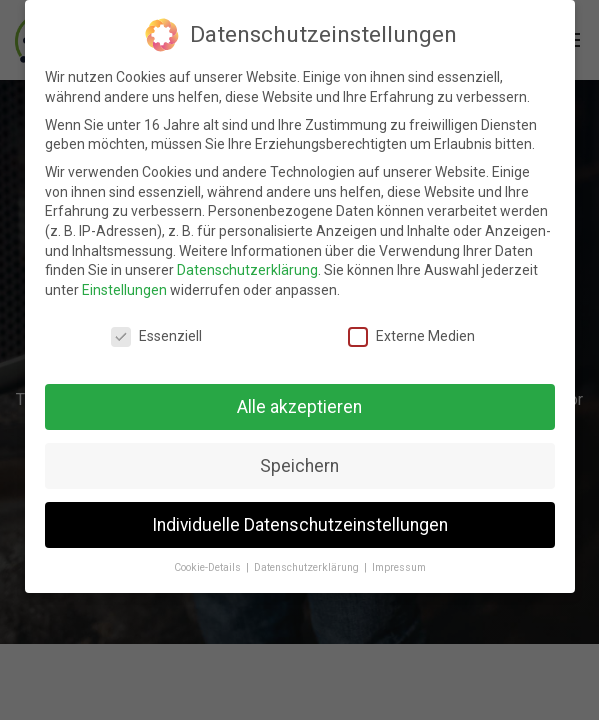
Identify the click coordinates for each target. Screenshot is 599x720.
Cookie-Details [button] (209, 567)
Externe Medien (411, 336)
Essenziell (156, 336)
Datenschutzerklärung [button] (308, 567)
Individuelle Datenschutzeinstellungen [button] (300, 525)
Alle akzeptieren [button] (299, 407)
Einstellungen (124, 290)
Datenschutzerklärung (247, 270)
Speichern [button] (299, 466)
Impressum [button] (399, 567)
